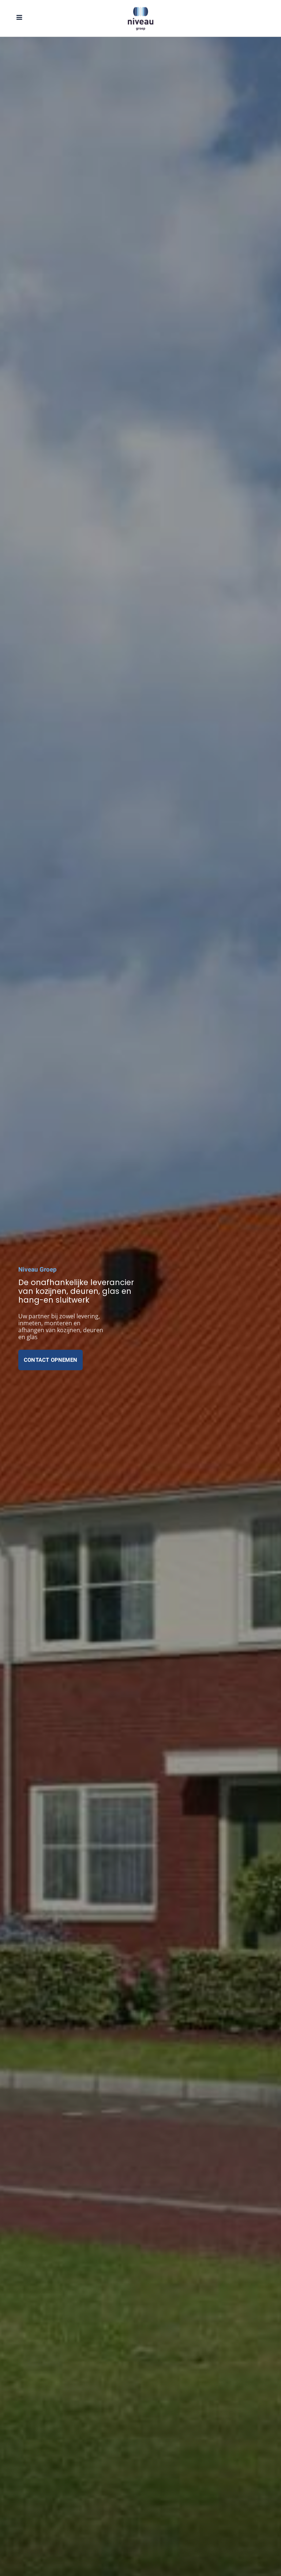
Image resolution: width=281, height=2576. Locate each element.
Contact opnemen (50, 1360)
